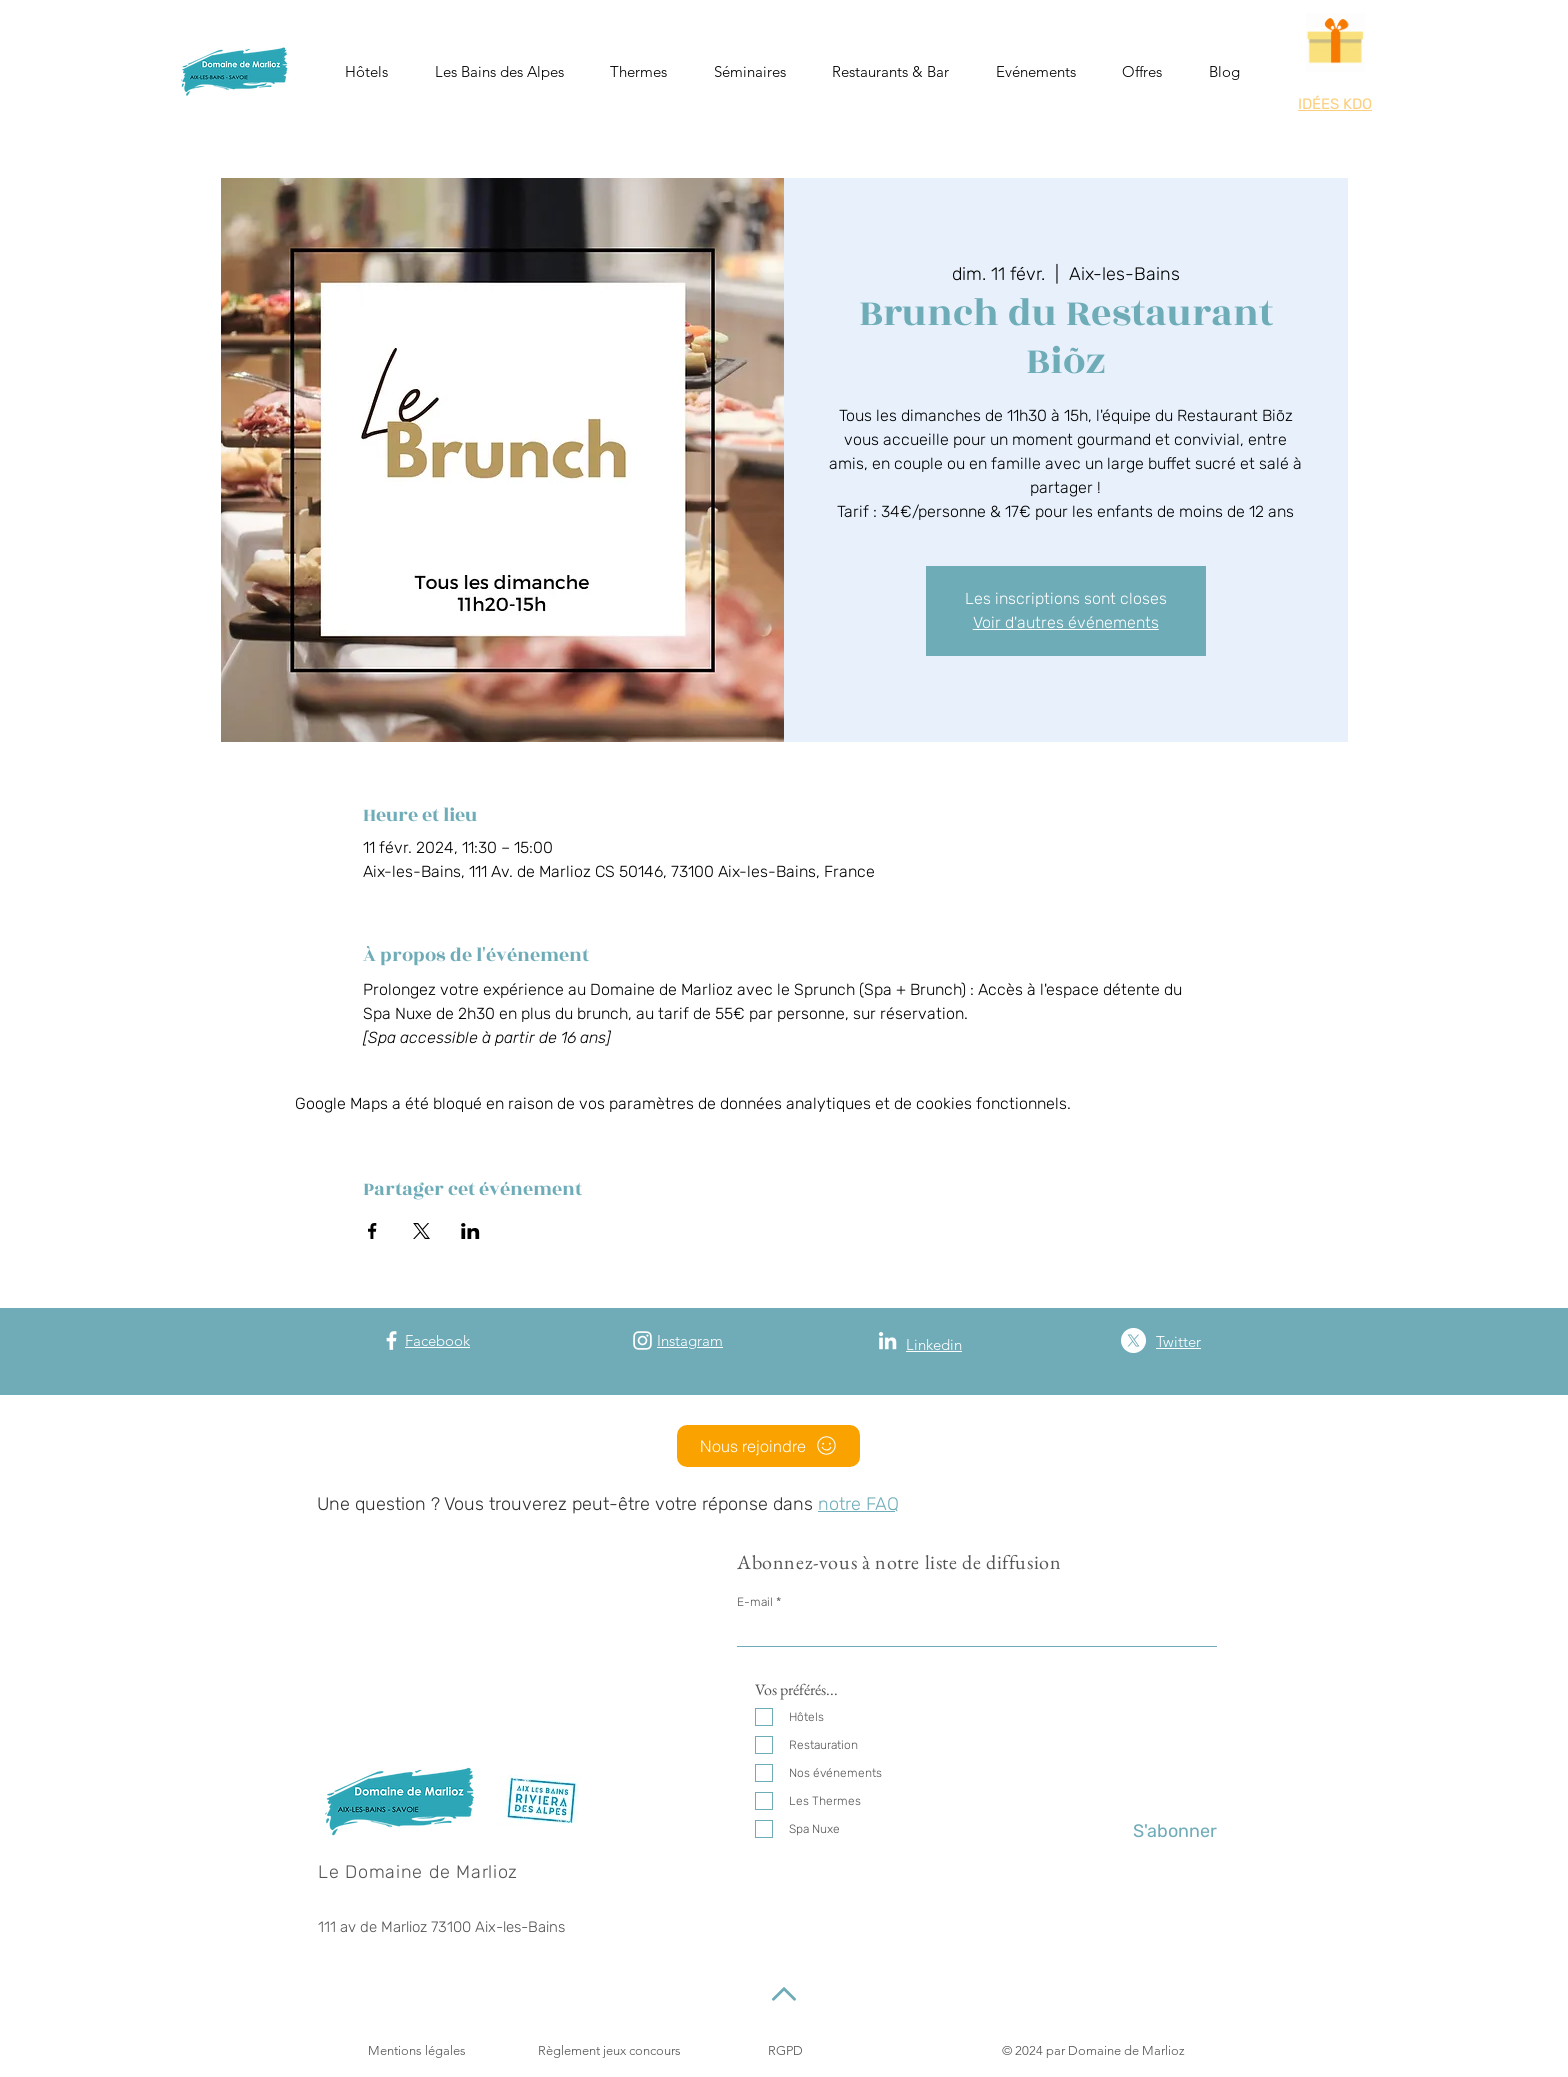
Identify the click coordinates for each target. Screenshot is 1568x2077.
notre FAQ (858, 1504)
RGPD (785, 2050)
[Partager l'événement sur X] (421, 1231)
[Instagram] (642, 1340)
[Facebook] (391, 1340)
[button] (367, 71)
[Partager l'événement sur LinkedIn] (470, 1231)
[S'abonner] (1166, 1832)
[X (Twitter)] (1133, 1340)
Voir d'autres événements (1066, 622)
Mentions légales (417, 2050)
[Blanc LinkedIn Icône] (887, 1340)
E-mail (755, 1602)
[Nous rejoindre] (768, 1446)
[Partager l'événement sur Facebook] (372, 1231)
